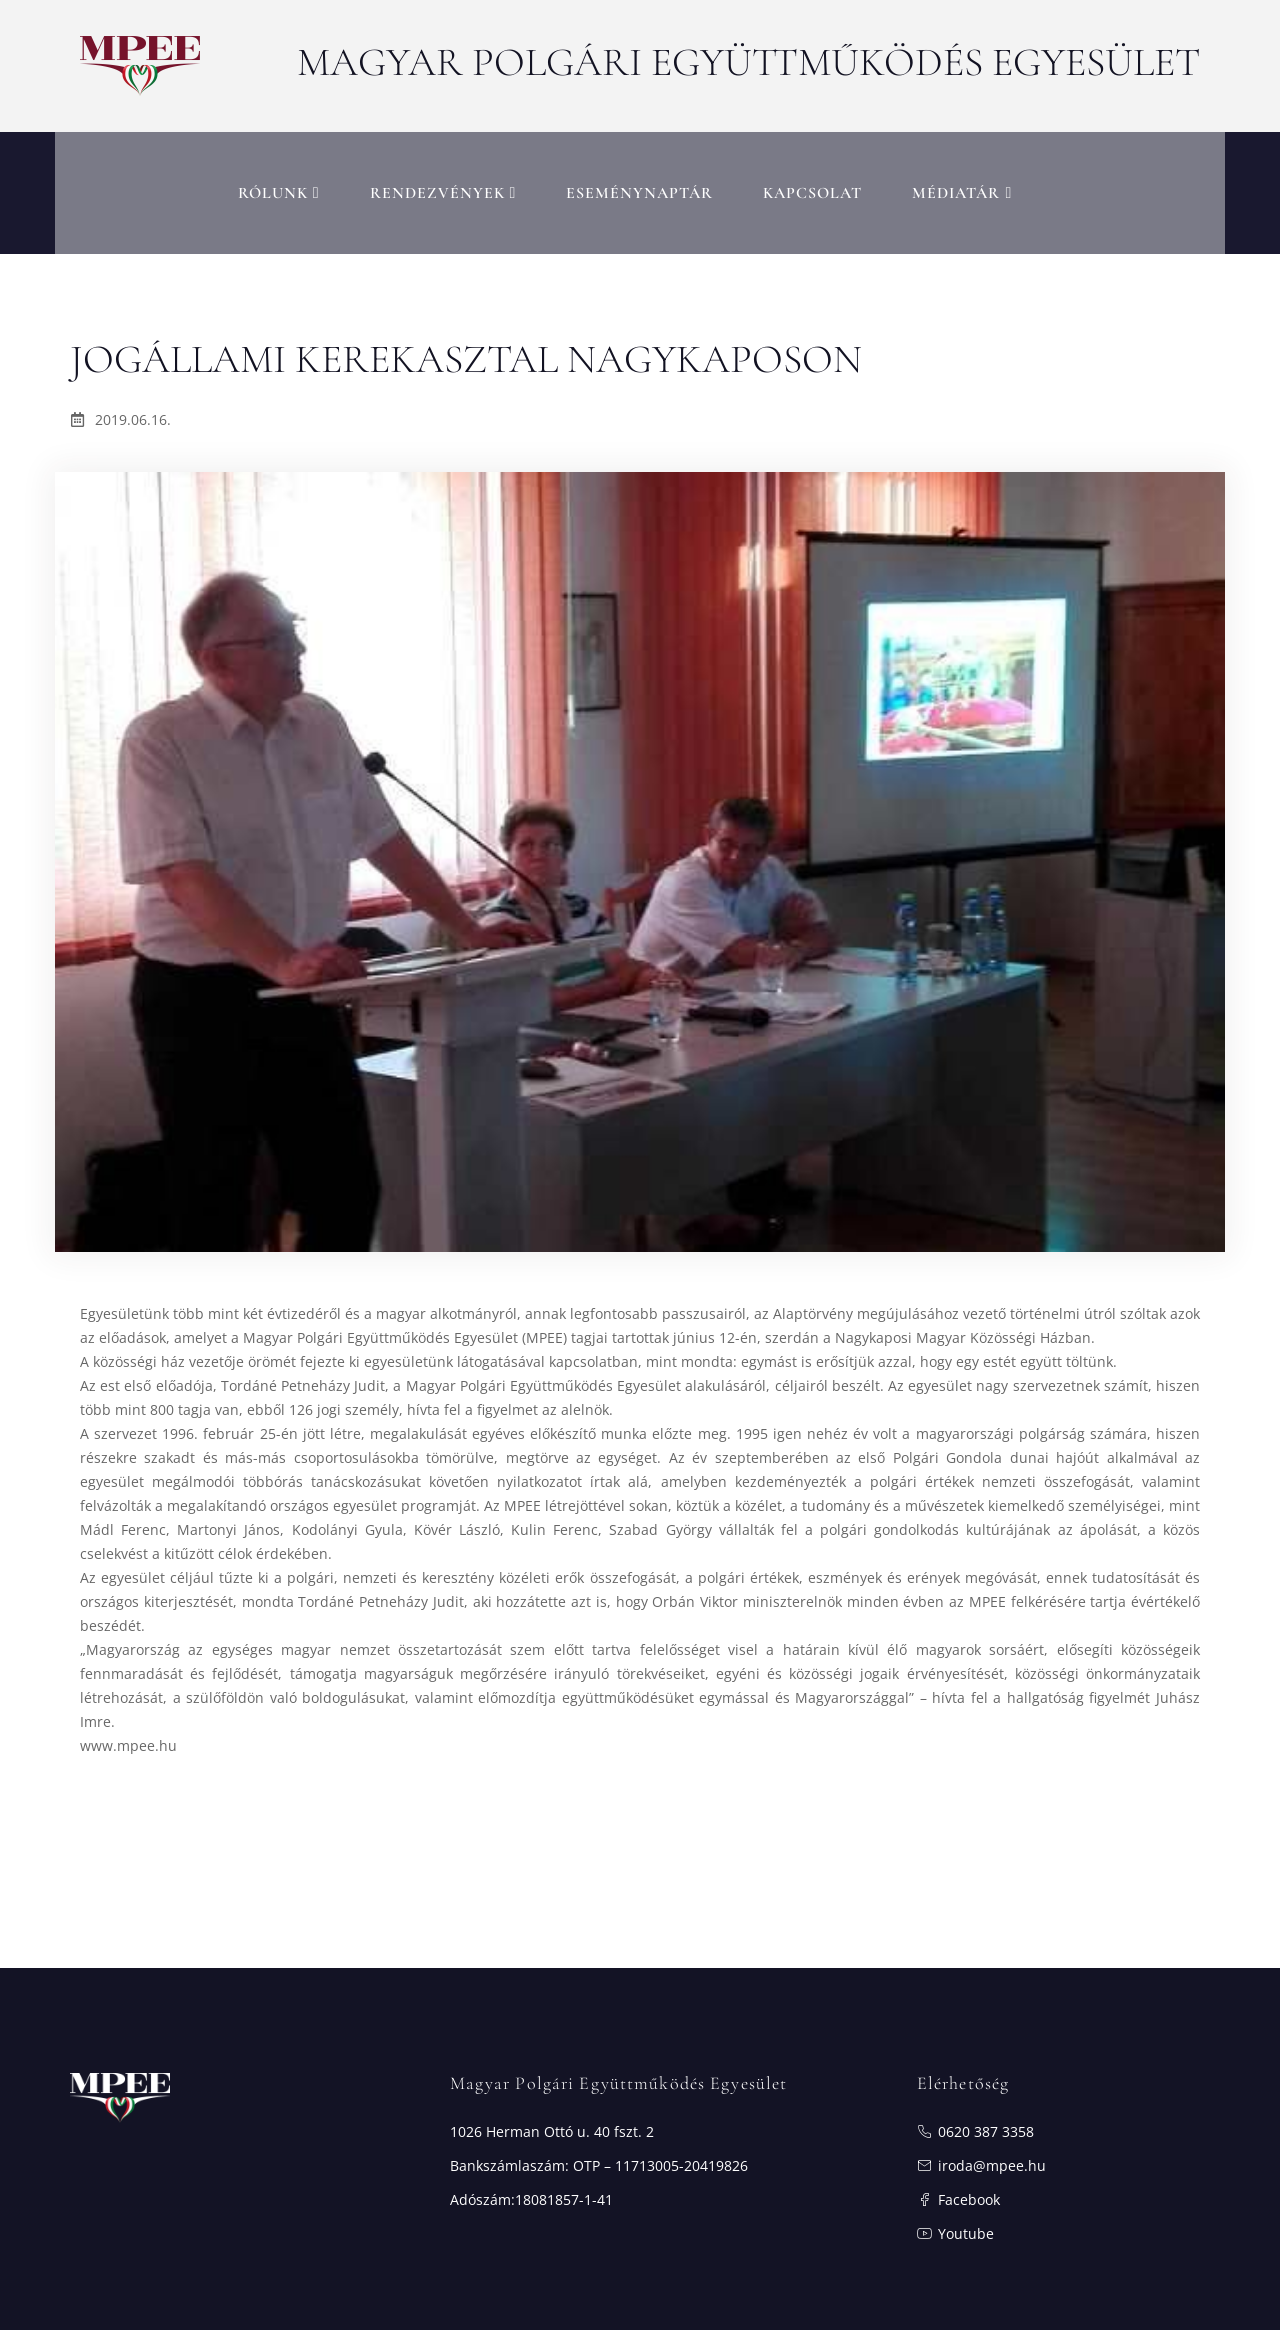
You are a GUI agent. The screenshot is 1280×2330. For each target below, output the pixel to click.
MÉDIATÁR (962, 185)
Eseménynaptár (639, 185)
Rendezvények (443, 185)
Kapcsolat (812, 185)
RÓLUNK (279, 185)
